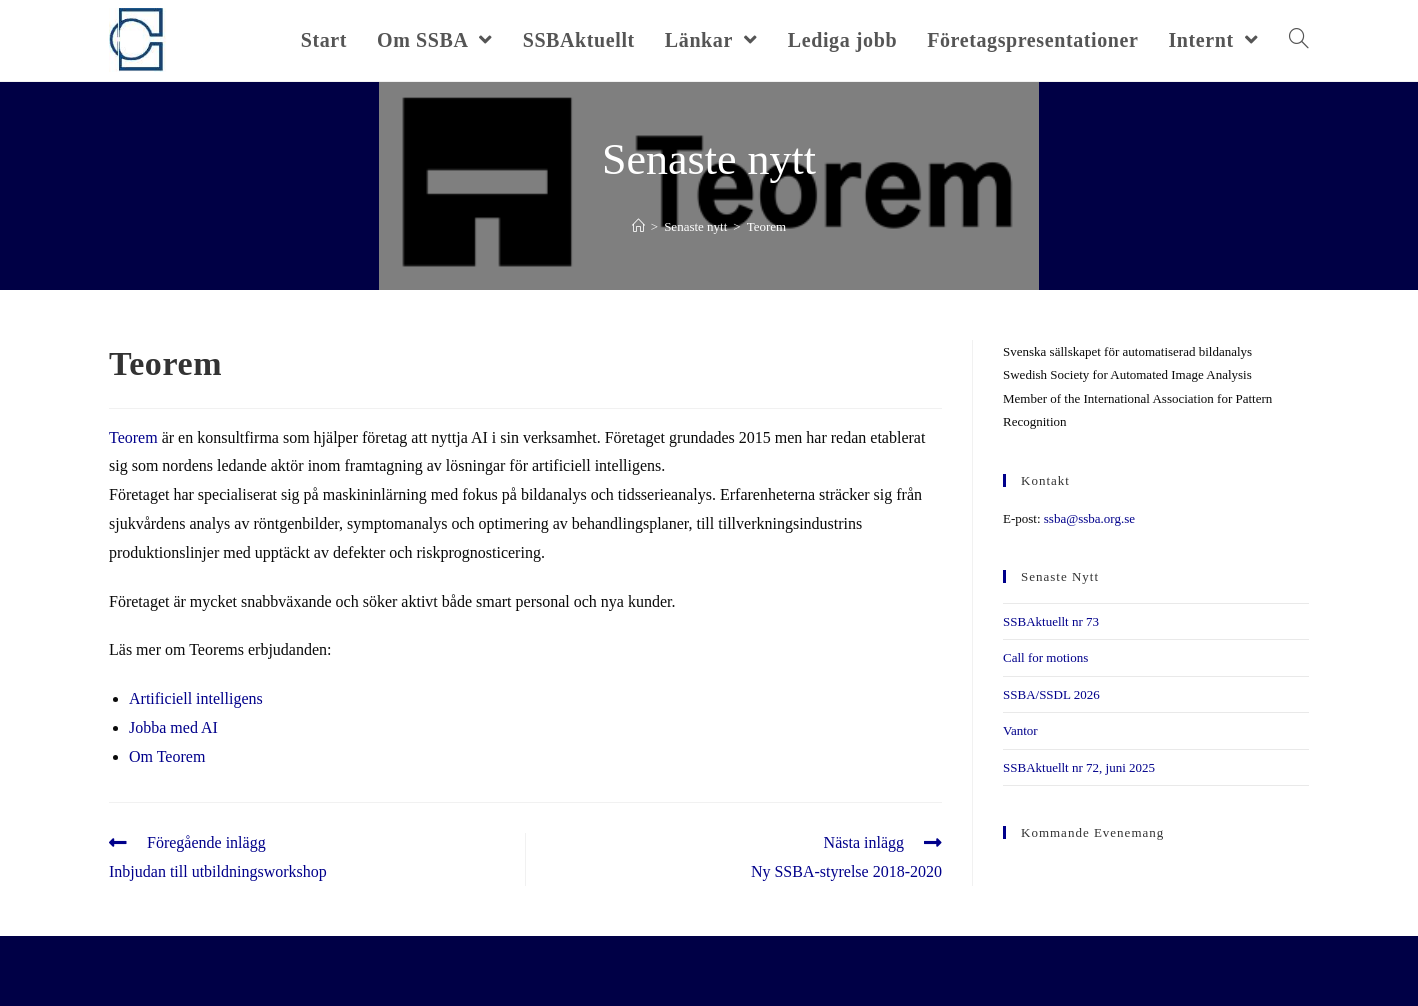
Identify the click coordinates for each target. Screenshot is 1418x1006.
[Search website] (1299, 40)
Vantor (1020, 730)
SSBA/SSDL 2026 (1051, 694)
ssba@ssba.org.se (1089, 518)
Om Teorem (167, 756)
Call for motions (1045, 657)
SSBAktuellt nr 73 (1051, 621)
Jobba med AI (173, 727)
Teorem (133, 437)
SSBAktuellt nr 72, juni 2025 (1079, 767)
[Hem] (638, 226)
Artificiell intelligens (196, 698)
